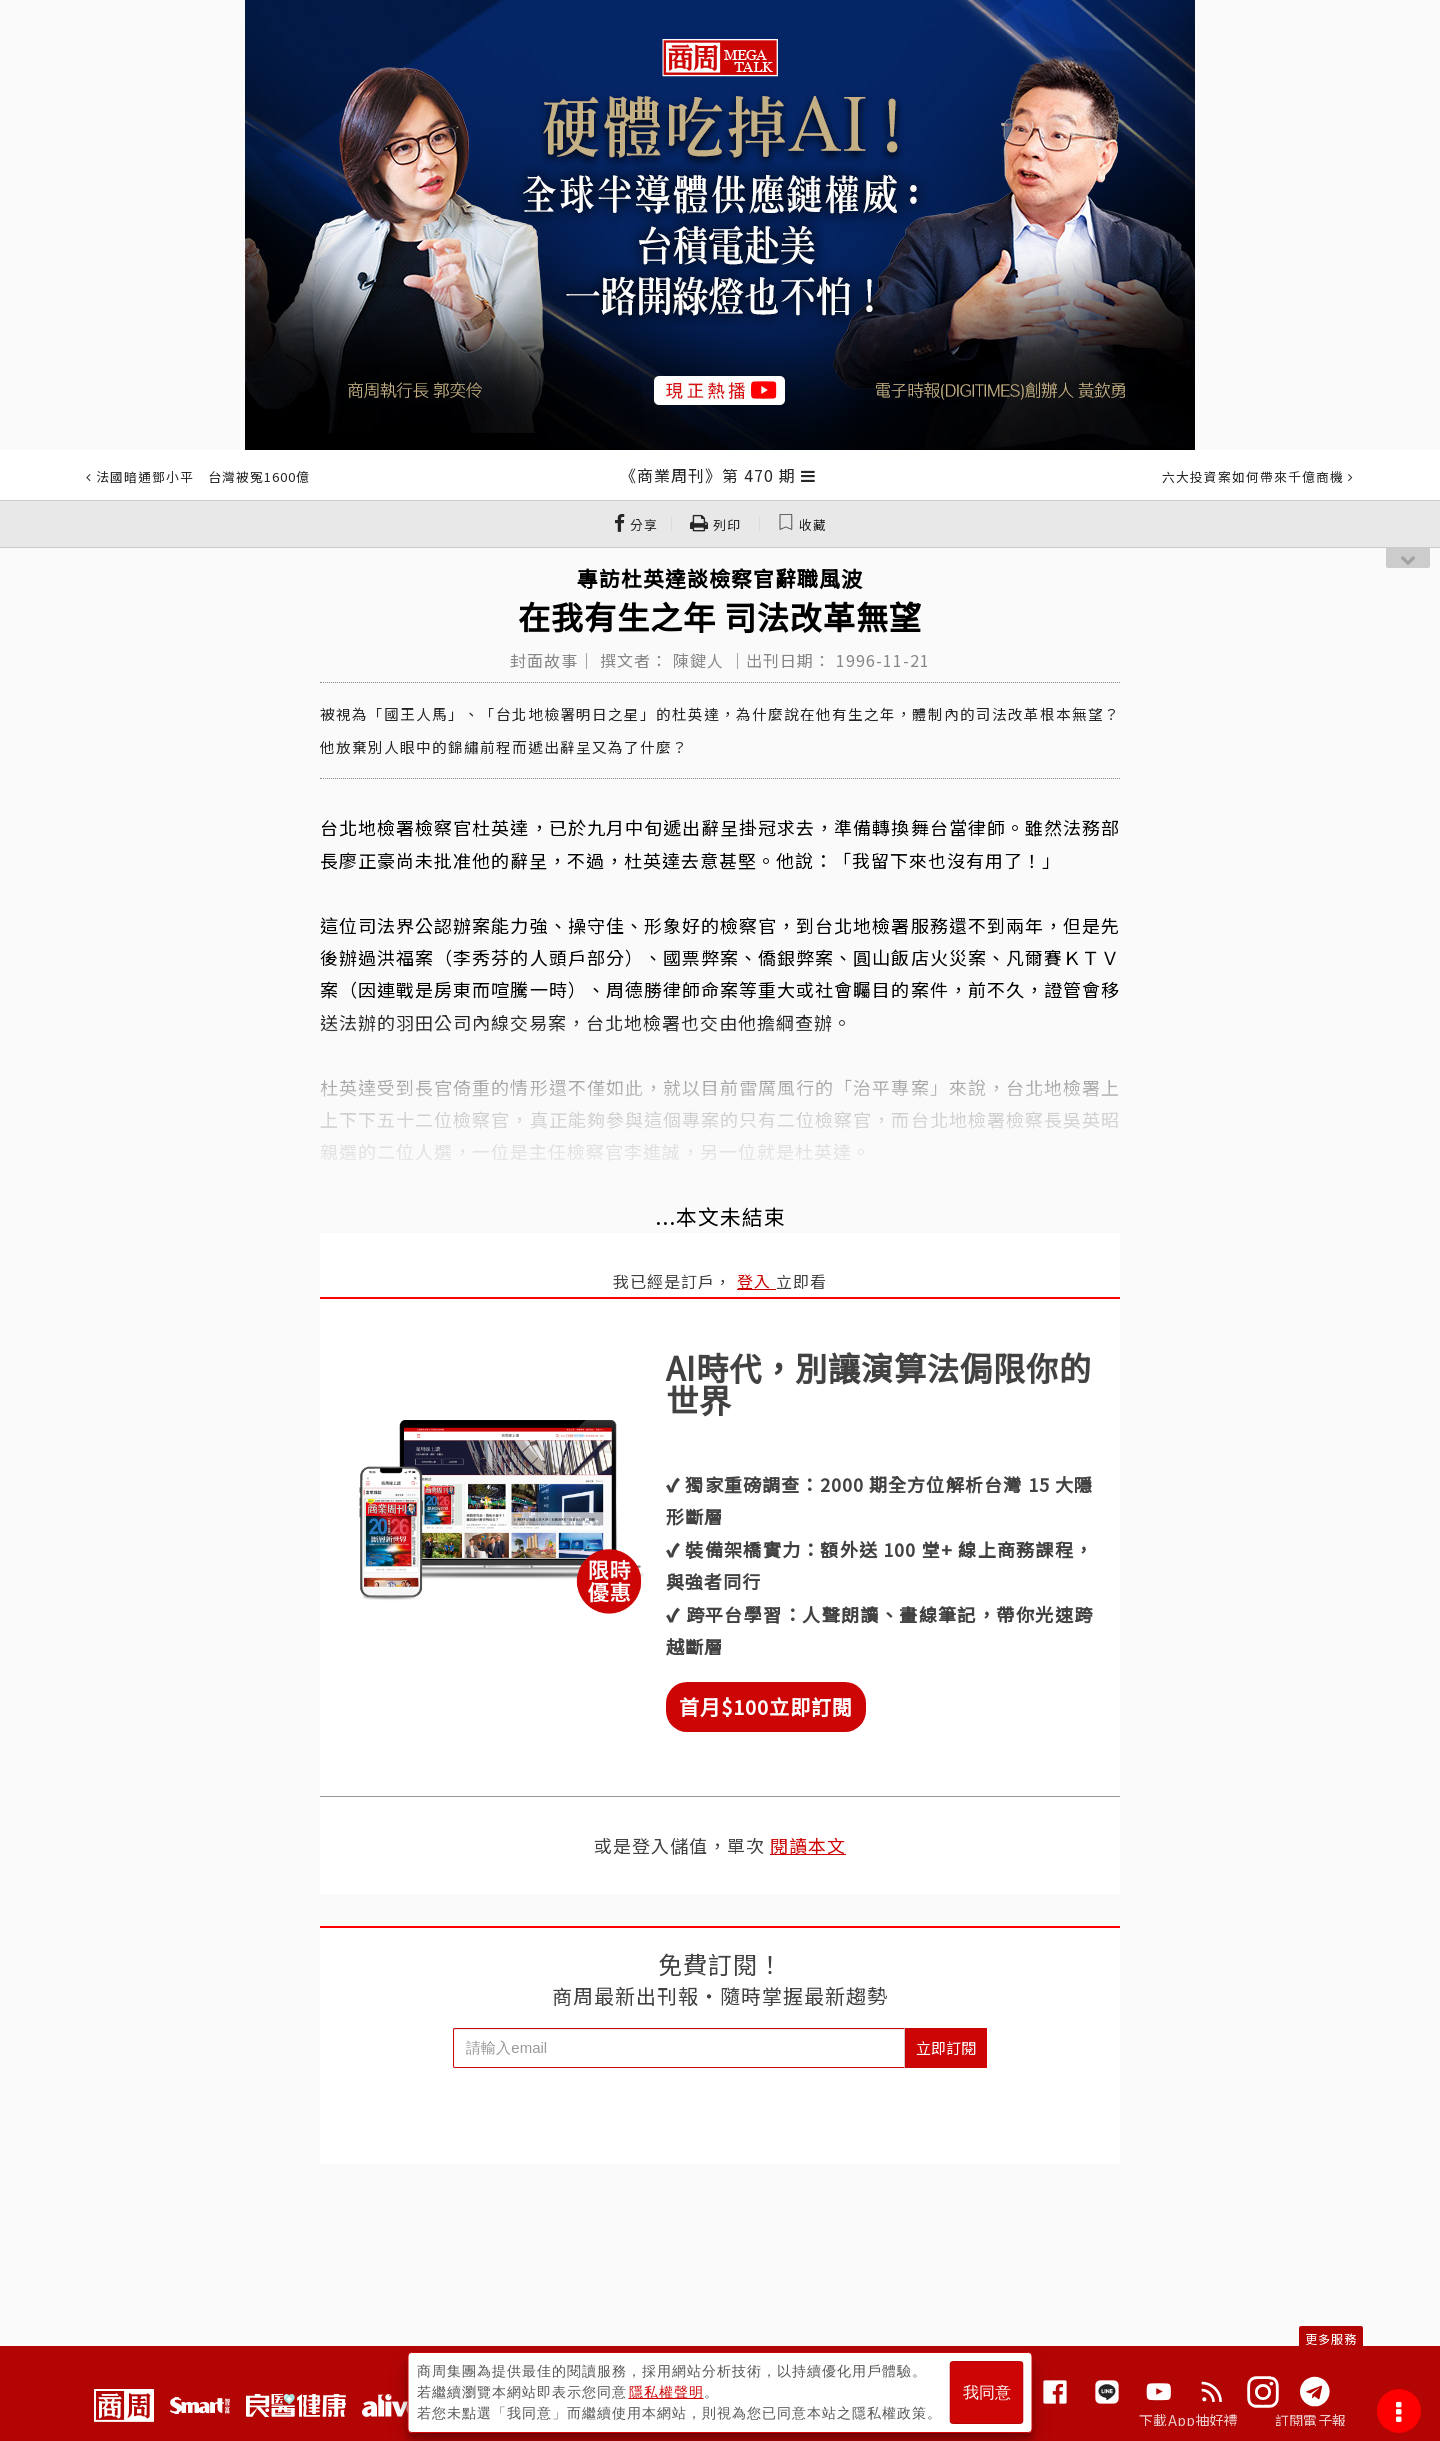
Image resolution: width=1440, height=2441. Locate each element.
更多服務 (1331, 2338)
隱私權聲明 (666, 2392)
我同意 (987, 2392)
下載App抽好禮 (1188, 2420)
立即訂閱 (946, 2047)
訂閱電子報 (1310, 2420)
